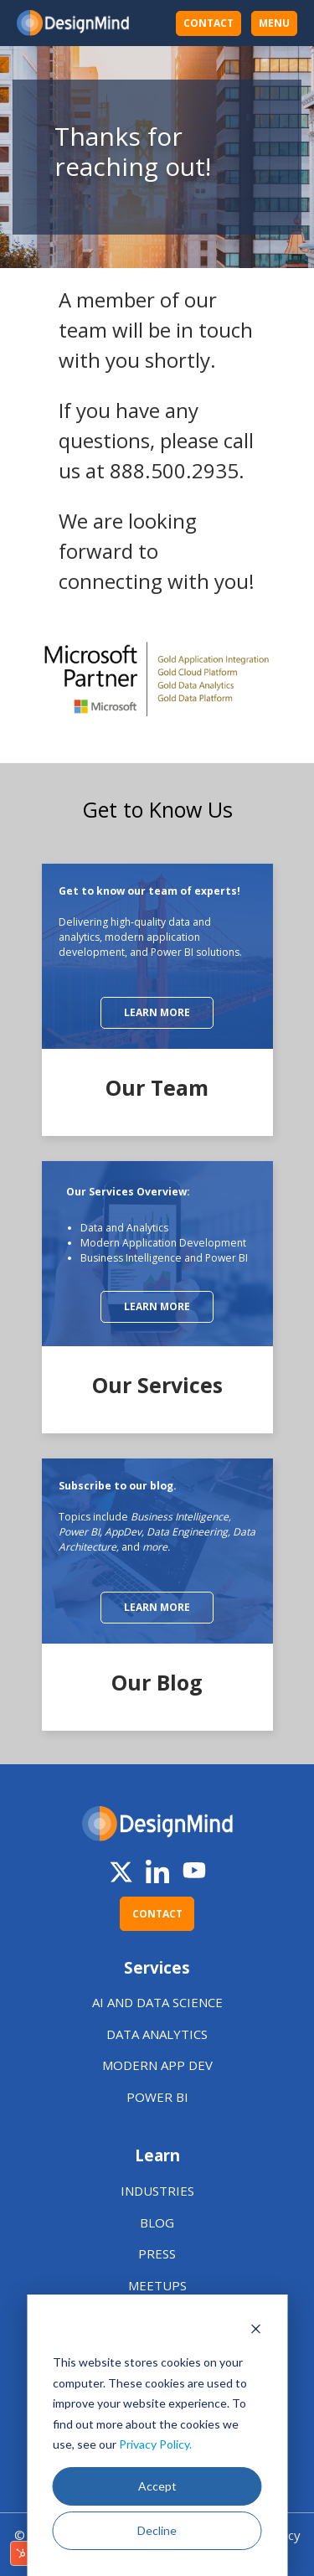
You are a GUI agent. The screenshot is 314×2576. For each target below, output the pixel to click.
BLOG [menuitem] (157, 2222)
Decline (157, 2530)
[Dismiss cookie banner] (255, 2330)
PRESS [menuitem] (157, 2253)
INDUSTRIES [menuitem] (157, 2190)
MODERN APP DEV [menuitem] (157, 2065)
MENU (274, 23)
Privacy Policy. (155, 2444)
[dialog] (157, 2435)
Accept (157, 2486)
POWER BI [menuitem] (157, 2096)
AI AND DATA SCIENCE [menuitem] (157, 2002)
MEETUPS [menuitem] (157, 2285)
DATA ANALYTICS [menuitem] (157, 2034)
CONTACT (208, 23)
